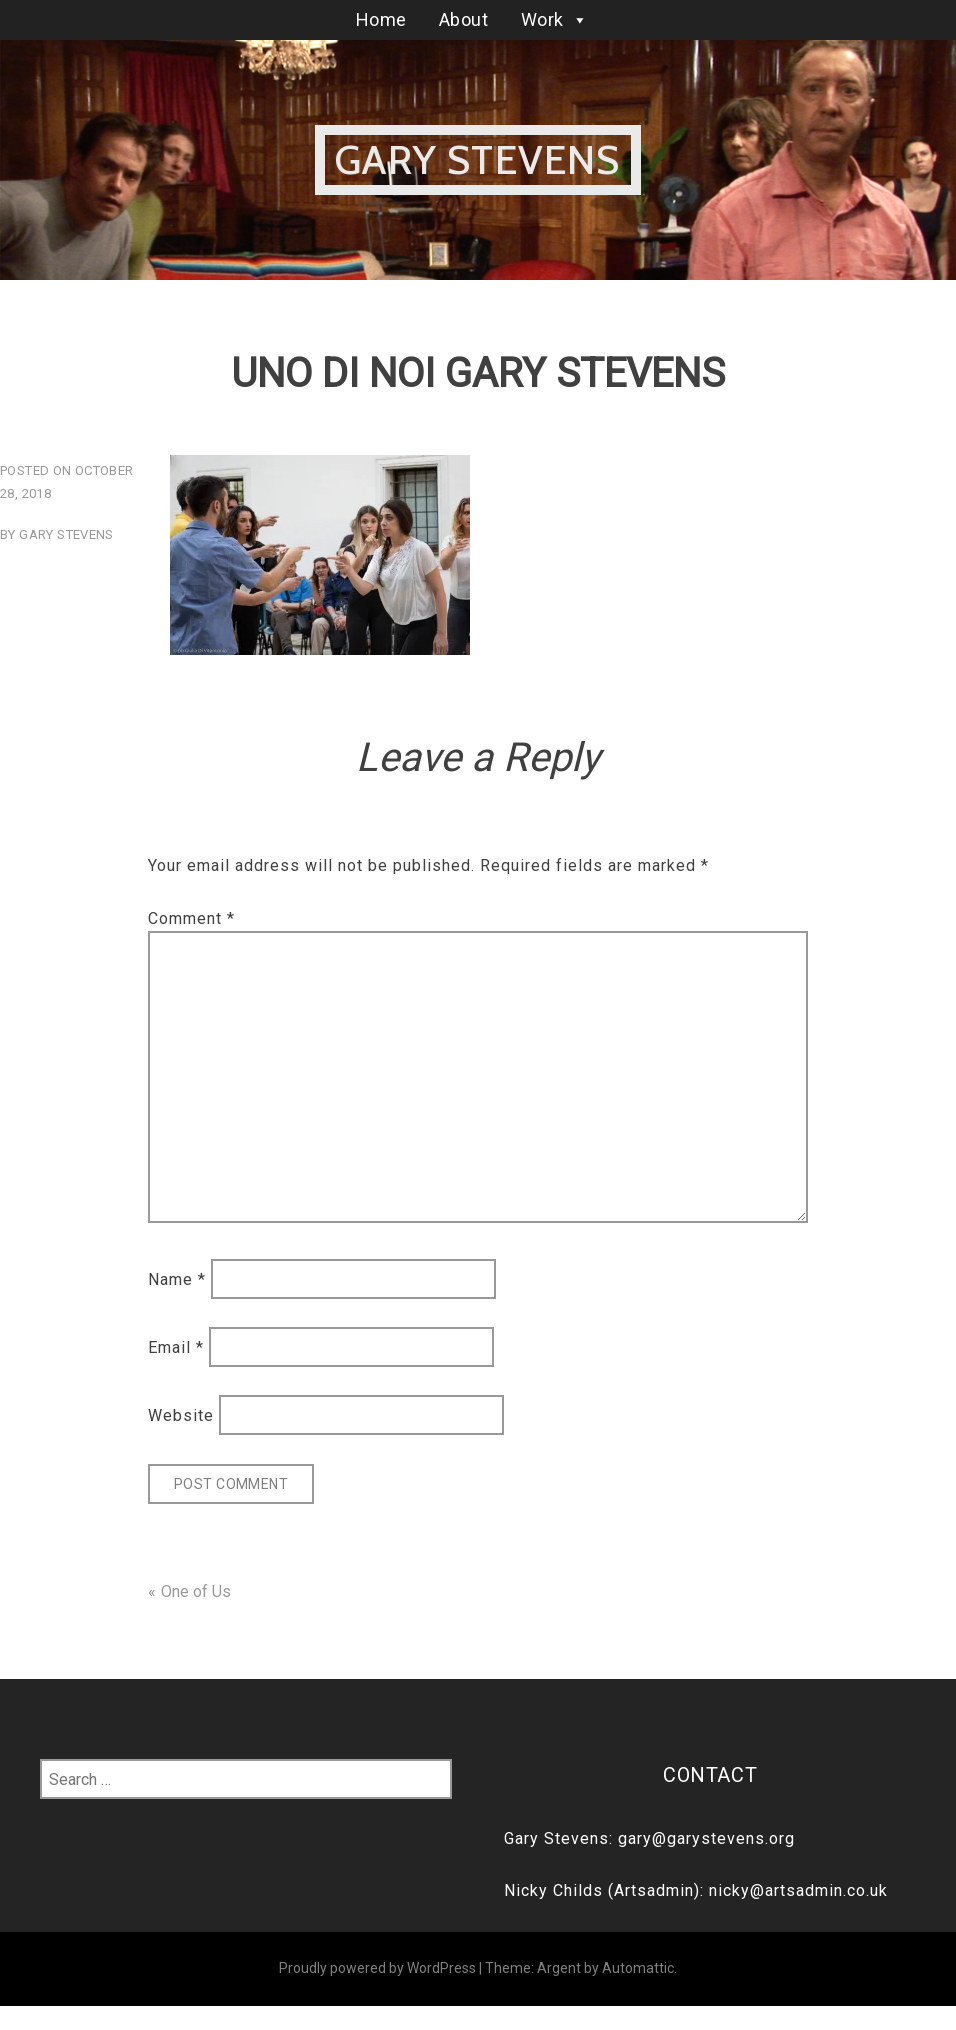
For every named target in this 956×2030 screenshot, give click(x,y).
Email (176, 1346)
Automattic (638, 1968)
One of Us (196, 1591)
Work (555, 19)
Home (381, 19)
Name (177, 1278)
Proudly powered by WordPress (377, 1968)
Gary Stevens (477, 159)
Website (181, 1415)
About (464, 19)
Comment (191, 918)
